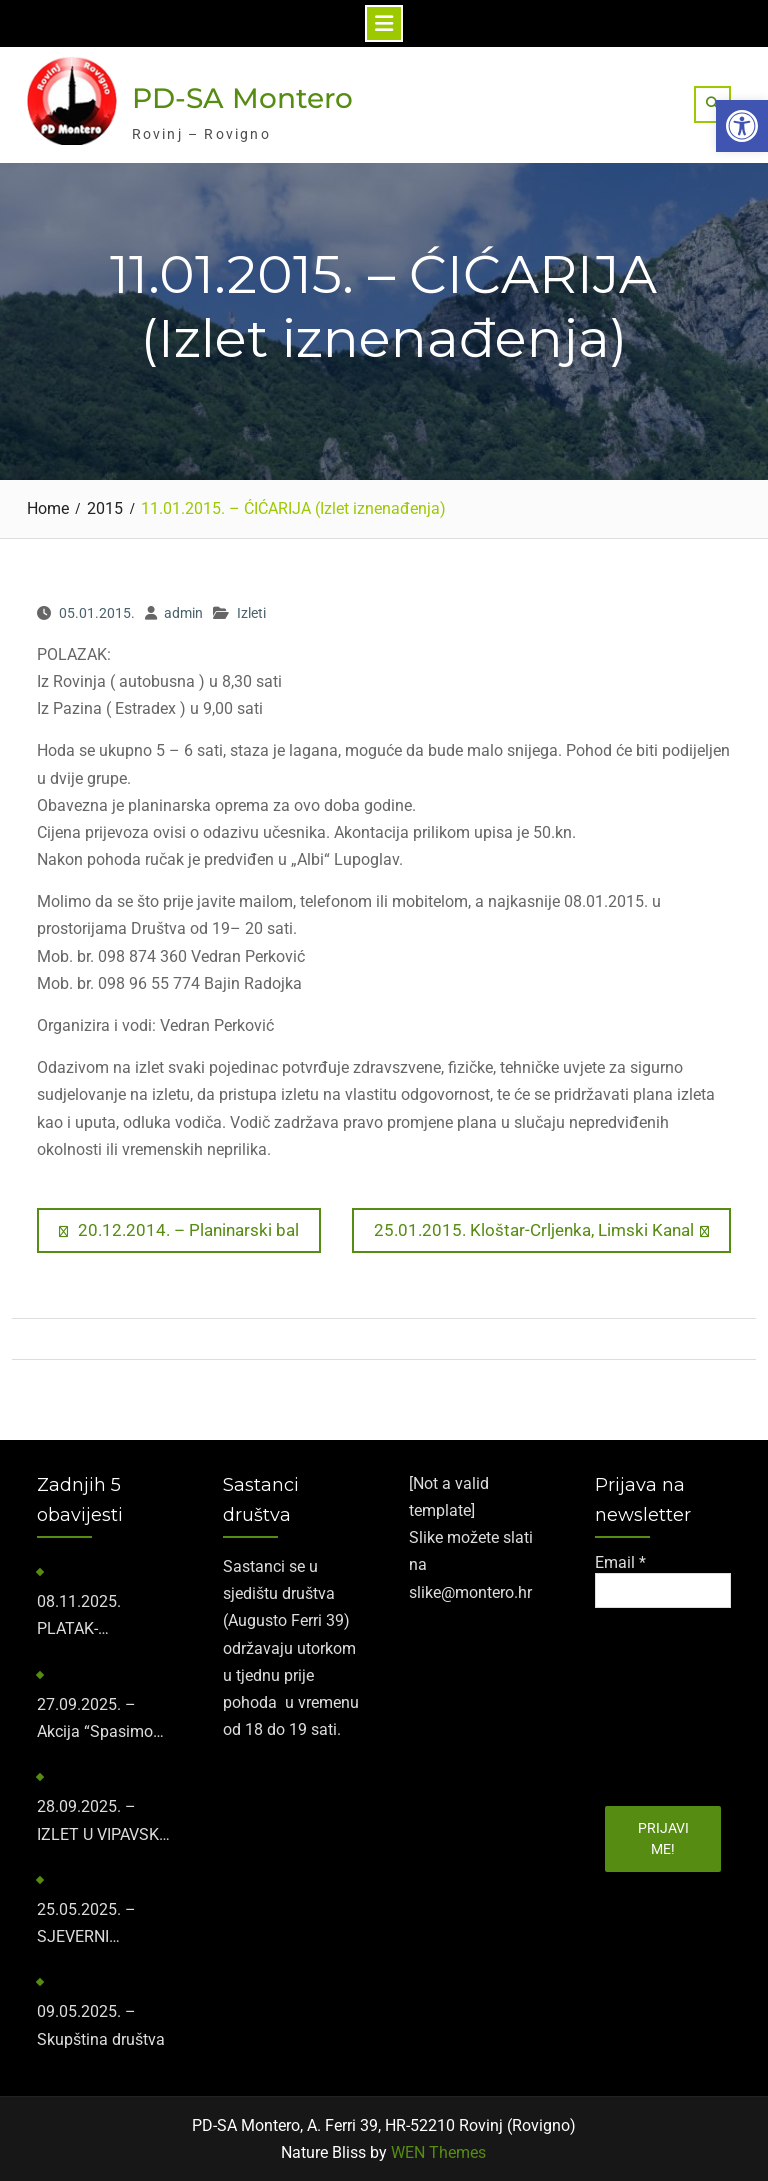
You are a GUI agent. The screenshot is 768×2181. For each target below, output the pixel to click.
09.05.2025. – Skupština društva (101, 2025)
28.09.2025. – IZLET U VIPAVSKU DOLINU (103, 1822)
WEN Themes (438, 2152)
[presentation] (677, 1700)
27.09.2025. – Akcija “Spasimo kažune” (95, 1720)
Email (620, 1562)
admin (183, 613)
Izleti (251, 613)
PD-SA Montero (242, 98)
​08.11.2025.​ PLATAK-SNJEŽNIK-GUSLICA (79, 1617)
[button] (742, 126)
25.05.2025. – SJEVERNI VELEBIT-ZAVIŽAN (100, 1925)
